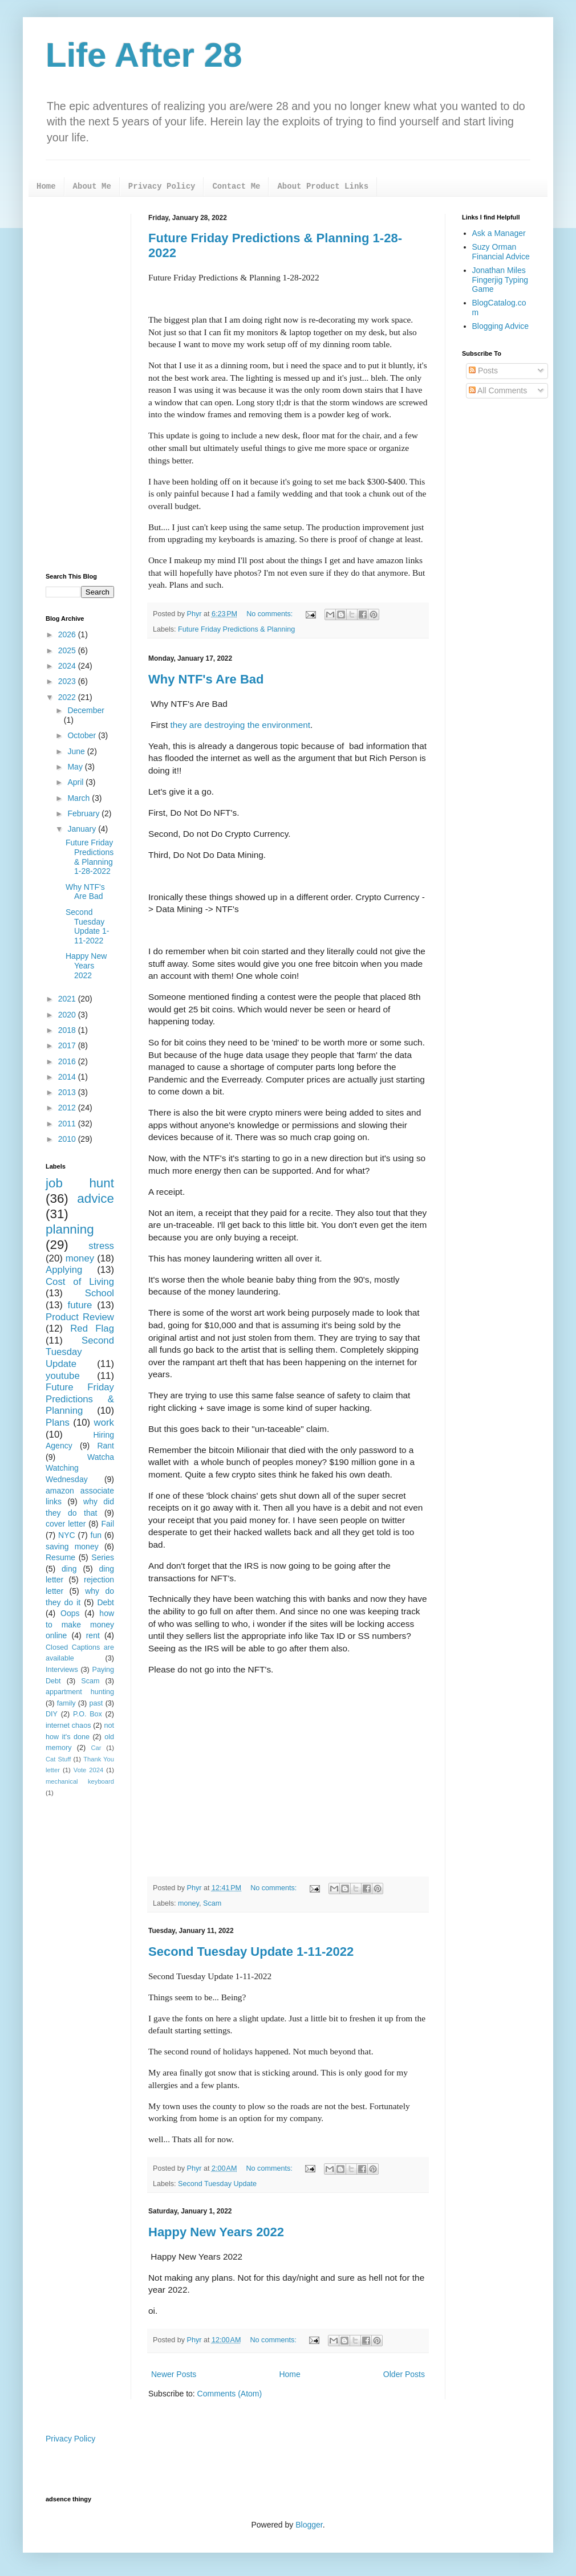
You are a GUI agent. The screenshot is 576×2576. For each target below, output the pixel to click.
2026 (68, 634)
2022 (68, 697)
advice (95, 1198)
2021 (68, 998)
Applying (64, 1269)
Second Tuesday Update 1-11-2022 (251, 1951)
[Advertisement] (80, 385)
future (80, 1305)
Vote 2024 (88, 1770)
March (79, 798)
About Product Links (322, 186)
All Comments (498, 390)
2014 (68, 1076)
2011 (68, 1123)
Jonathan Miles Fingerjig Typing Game (500, 280)
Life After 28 (144, 55)
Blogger (308, 2524)
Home (46, 186)
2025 (68, 650)
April (76, 782)
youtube (63, 1375)
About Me (92, 186)
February (84, 813)
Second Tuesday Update (217, 2184)
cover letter (66, 1523)
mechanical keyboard (80, 1781)
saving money (72, 1546)
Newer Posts (173, 2374)
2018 (68, 1030)
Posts (483, 370)
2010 (68, 1138)
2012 (68, 1107)
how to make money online (80, 1624)
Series (102, 1557)
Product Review (80, 1317)
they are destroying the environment (240, 725)
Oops (69, 1613)
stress (101, 1245)
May (75, 766)
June (77, 751)
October (82, 735)
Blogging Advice (500, 326)
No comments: (270, 614)
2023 (68, 681)
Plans (58, 1422)
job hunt (80, 1183)
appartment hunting (80, 1692)
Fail (107, 1523)
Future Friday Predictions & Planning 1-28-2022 (89, 857)
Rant (105, 1445)
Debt (105, 1602)
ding (69, 1568)
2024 (68, 665)
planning (70, 1229)
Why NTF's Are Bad (205, 679)
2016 (68, 1061)
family (66, 1703)
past (96, 1703)
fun (96, 1535)
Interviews (62, 1670)
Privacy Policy (162, 186)
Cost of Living (80, 1281)
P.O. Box (87, 1714)
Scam (212, 1903)
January (82, 828)
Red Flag (92, 1328)
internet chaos (68, 1725)
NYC (66, 1535)
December (85, 710)
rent (93, 1635)
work (104, 1422)
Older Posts (404, 2374)
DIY (52, 1714)
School (99, 1293)
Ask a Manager (499, 233)
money (188, 1903)
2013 (68, 1092)
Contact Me (236, 186)
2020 (68, 1014)
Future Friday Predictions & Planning (236, 629)
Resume (60, 1557)
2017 (68, 1045)
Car (96, 1747)
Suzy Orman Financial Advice (501, 251)
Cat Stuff (58, 1759)
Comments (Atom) (229, 2393)
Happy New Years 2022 (216, 2232)
